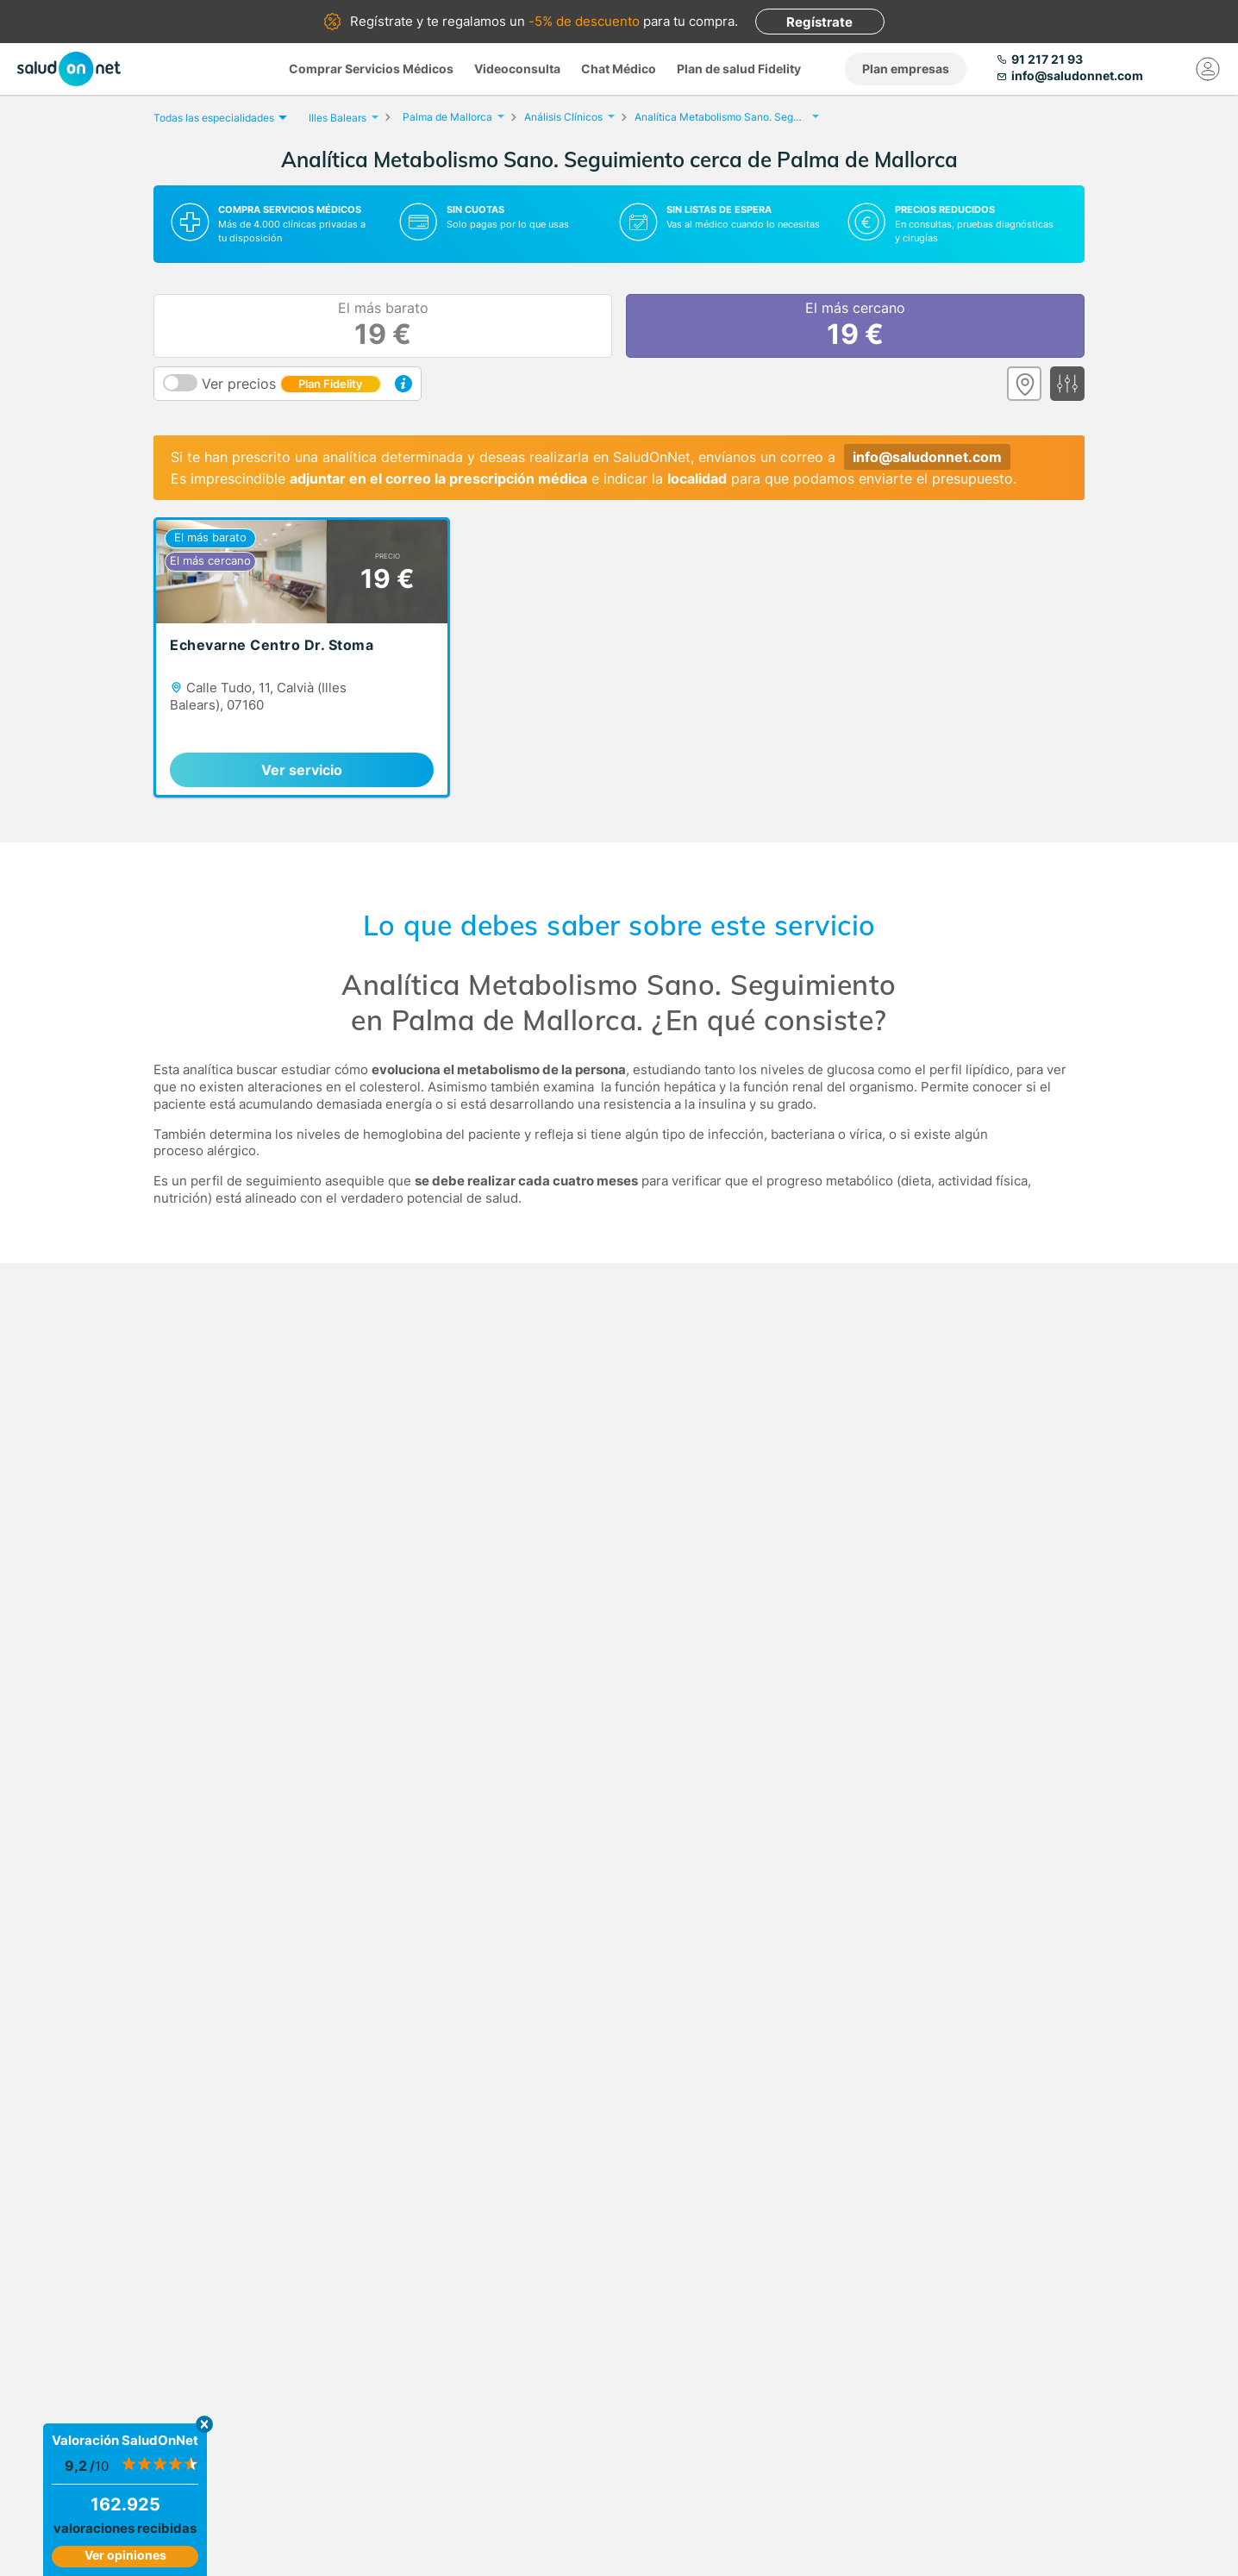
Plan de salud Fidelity (739, 68)
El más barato (383, 326)
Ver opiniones (125, 2555)
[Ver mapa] (1024, 383)
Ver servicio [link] (301, 769)
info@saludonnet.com (927, 457)
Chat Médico (618, 68)
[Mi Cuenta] (1208, 69)
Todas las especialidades (218, 117)
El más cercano (855, 326)
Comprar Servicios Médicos (371, 68)
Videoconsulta (517, 68)
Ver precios (291, 383)
